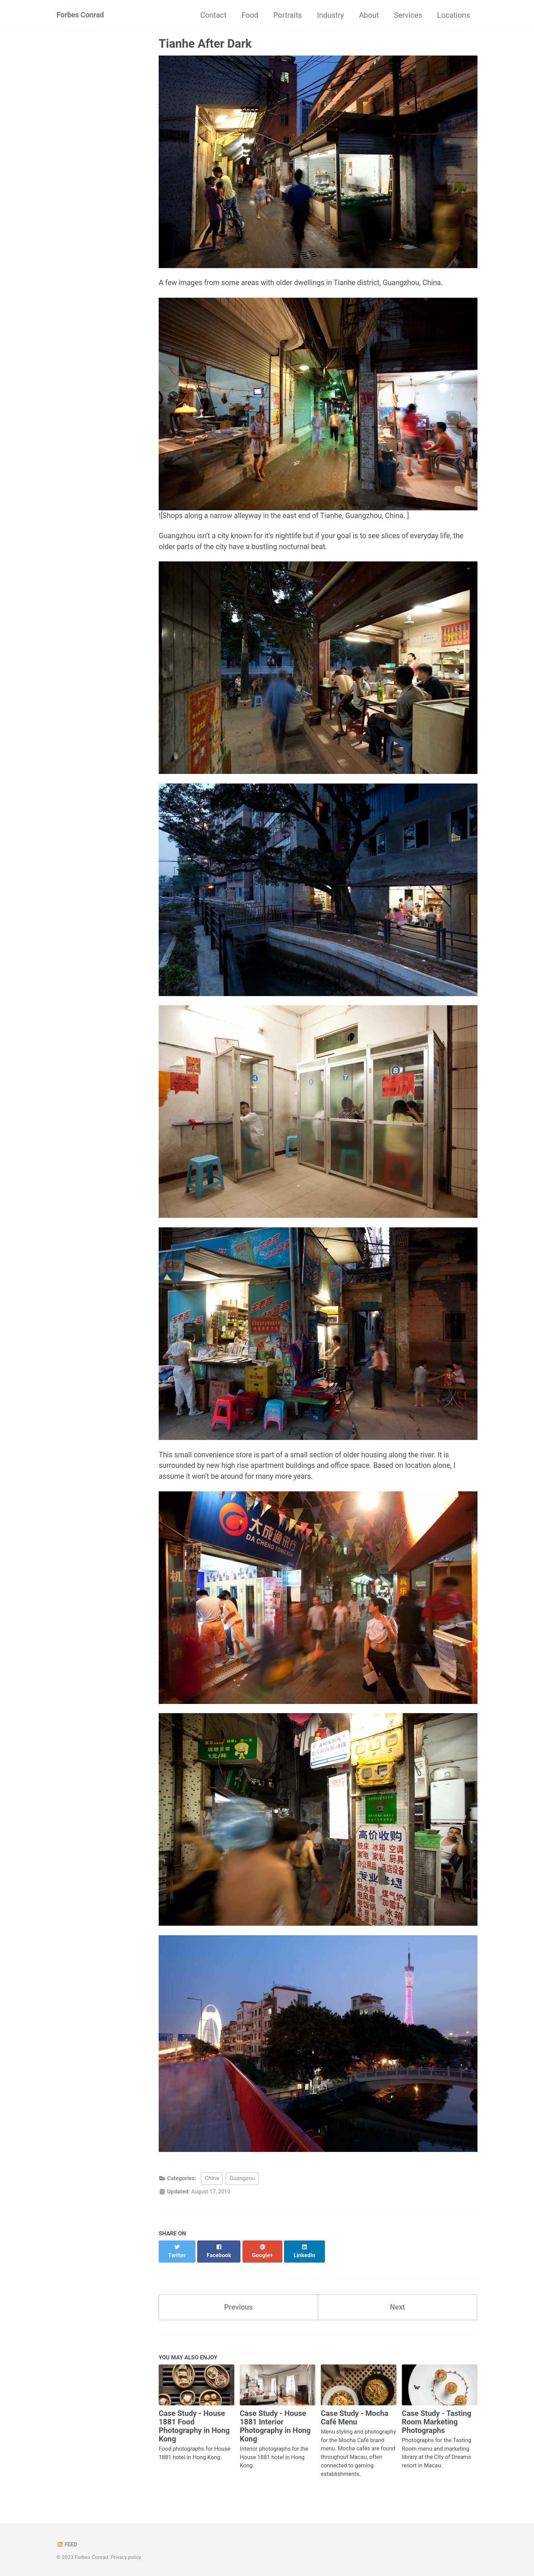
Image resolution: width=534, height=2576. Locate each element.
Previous (238, 2306)
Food (249, 15)
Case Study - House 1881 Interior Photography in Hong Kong (275, 2426)
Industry (330, 15)
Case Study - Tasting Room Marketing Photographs (436, 2421)
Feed (67, 2544)
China (212, 2185)
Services (408, 15)
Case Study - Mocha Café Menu (354, 2417)
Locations (453, 15)
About (369, 15)
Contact (213, 15)
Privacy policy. (127, 2557)
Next (397, 2306)
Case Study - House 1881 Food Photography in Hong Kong (194, 2426)
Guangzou (242, 2185)
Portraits (287, 15)
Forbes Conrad (81, 15)
